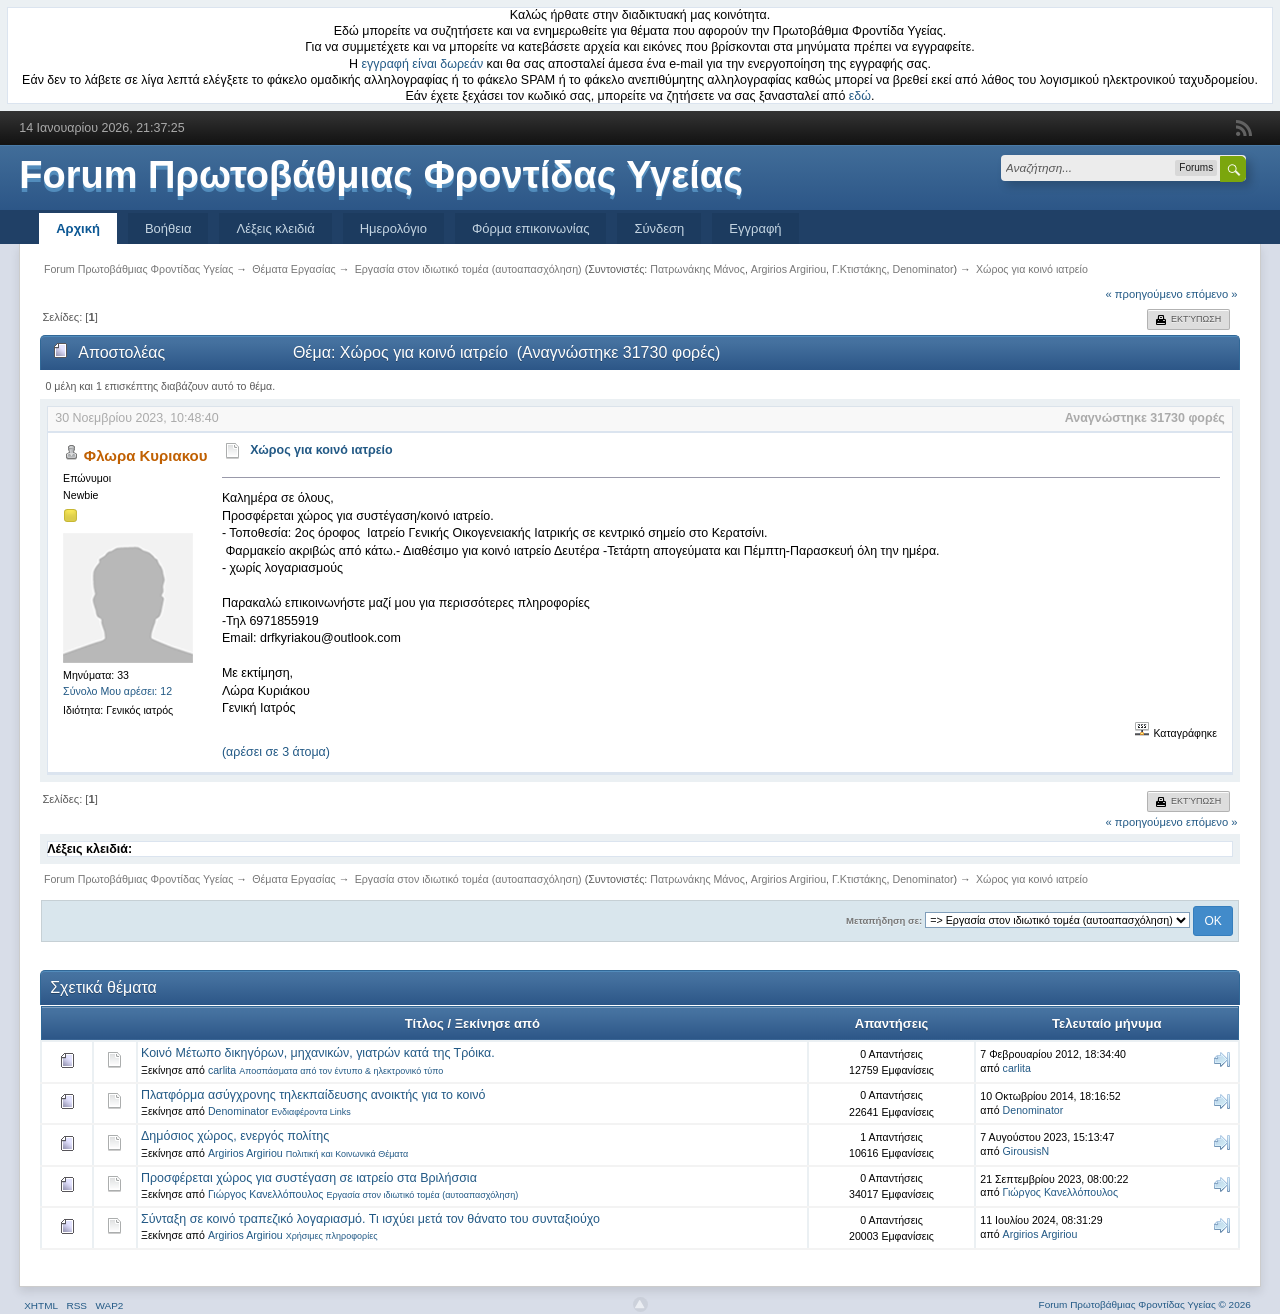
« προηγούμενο (1144, 294)
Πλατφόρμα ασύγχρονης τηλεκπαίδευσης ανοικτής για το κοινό (313, 1095)
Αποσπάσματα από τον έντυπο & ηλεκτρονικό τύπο (341, 1071)
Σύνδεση (659, 228)
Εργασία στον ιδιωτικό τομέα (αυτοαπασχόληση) (422, 1195)
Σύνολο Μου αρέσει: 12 (117, 691)
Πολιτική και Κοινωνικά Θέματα (347, 1154)
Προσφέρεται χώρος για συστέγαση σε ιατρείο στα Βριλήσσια (309, 1178)
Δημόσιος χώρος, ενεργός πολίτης (235, 1136)
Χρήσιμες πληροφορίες (332, 1236)
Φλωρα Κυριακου (146, 455)
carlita (222, 1070)
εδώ (860, 96)
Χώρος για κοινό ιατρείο (321, 450)
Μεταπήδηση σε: (884, 920)
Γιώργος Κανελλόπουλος (266, 1194)
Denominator (922, 269)
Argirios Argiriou (788, 269)
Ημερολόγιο (393, 228)
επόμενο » (1212, 294)
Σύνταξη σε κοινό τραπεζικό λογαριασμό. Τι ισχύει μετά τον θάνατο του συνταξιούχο (370, 1219)
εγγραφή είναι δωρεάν (423, 64)
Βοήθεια (168, 228)
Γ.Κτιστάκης (859, 269)
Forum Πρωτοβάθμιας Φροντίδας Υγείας (381, 175)
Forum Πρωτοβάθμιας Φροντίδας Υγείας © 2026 (1145, 1304)
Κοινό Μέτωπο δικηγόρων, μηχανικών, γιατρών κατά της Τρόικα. (318, 1053)
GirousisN (1026, 1151)
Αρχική (78, 228)
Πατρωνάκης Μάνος (697, 269)
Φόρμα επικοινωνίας (531, 228)
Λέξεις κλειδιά (275, 228)
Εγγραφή (755, 228)
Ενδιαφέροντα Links (311, 1112)
